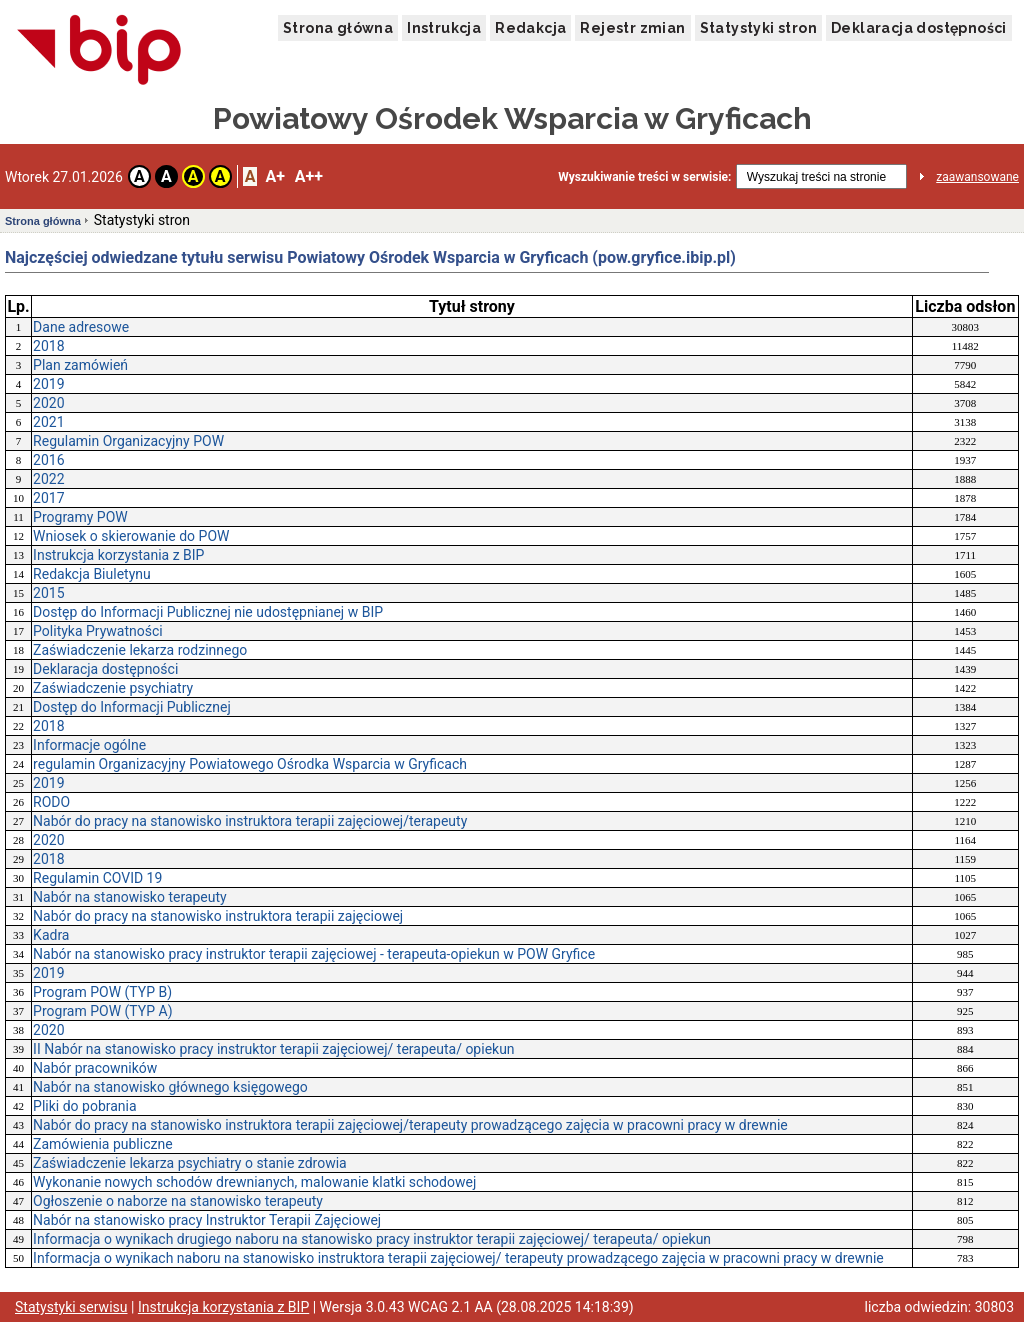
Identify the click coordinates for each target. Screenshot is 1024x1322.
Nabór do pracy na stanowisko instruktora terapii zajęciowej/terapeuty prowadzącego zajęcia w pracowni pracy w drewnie (410, 1125)
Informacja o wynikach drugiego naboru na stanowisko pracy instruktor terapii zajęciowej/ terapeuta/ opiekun (372, 1239)
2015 (48, 593)
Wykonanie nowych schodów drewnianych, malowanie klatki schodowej (254, 1182)
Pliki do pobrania (85, 1106)
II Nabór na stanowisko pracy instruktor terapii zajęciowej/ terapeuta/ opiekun (274, 1049)
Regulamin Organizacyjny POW (128, 441)
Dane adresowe (81, 327)
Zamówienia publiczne (103, 1144)
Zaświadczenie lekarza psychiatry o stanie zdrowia (190, 1163)
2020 (48, 403)
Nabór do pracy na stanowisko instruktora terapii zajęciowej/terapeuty (250, 821)
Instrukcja (444, 28)
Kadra (51, 935)
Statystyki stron (758, 28)
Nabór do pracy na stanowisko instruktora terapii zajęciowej (218, 916)
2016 (48, 460)
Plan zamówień (80, 365)
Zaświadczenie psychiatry (113, 688)
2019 (48, 384)
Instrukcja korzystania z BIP (118, 555)
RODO (51, 802)
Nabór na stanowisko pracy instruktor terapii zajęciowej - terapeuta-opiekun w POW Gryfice (314, 954)
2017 (48, 498)
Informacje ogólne (89, 745)
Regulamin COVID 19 (97, 878)
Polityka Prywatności (98, 631)
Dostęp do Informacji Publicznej (132, 707)
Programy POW (80, 517)
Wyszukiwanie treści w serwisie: (644, 177)
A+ (274, 176)
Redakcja (530, 28)
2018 (48, 346)
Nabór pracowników (95, 1068)
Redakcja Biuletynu (92, 574)
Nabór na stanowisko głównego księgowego (170, 1087)
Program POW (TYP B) (102, 992)
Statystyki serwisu (71, 1307)
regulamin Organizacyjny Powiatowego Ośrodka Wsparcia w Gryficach (250, 764)
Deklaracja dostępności (919, 28)
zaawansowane (977, 177)
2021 (48, 422)
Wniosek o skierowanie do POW (131, 536)
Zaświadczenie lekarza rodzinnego (140, 650)
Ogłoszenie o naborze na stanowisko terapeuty (178, 1201)
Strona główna (338, 28)
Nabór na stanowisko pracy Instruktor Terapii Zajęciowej (207, 1220)
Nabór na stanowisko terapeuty (130, 897)
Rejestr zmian (632, 28)
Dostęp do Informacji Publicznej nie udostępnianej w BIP (208, 612)
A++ (309, 176)
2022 (48, 479)
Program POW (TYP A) (102, 1011)
